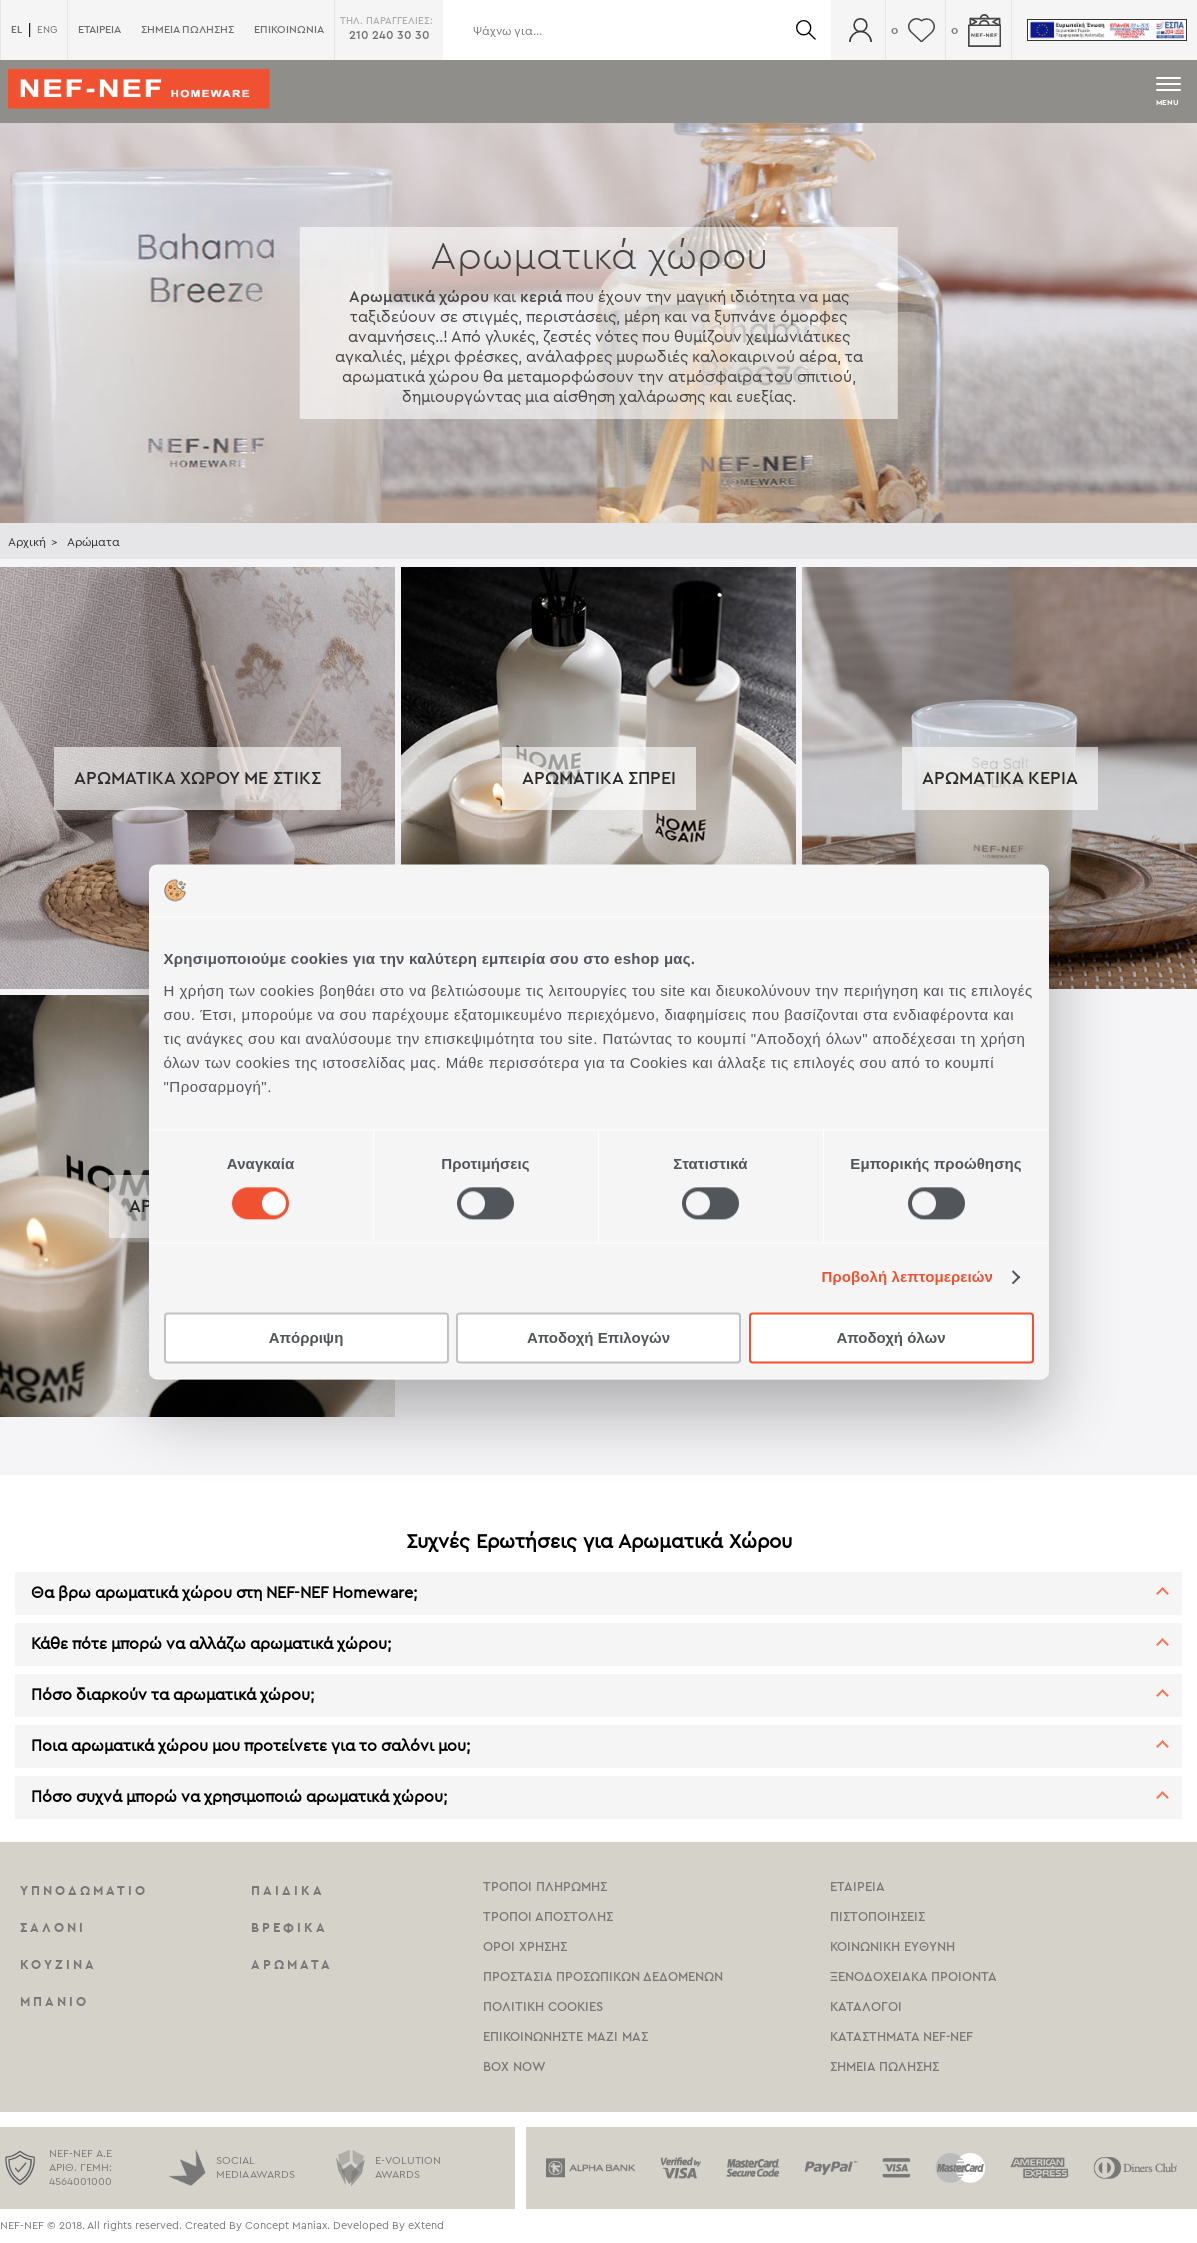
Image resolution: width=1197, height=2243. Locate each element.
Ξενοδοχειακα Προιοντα (913, 1976)
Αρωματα (292, 1964)
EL (16, 29)
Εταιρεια (857, 1886)
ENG (47, 30)
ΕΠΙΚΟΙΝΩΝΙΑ (289, 29)
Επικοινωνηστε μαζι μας (565, 2036)
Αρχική (27, 542)
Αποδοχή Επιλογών (598, 1337)
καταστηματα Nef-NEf (901, 2036)
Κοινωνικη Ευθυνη (892, 1946)
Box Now (514, 2066)
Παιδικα (288, 1890)
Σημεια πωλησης (884, 2066)
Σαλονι (53, 1927)
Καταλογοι (866, 2006)
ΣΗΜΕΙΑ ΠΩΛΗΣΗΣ (187, 29)
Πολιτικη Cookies (543, 2006)
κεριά (541, 297)
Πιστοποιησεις (877, 1916)
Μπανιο (54, 2001)
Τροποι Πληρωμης (545, 1886)
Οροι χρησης (525, 1946)
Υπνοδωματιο (84, 1890)
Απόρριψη (306, 1337)
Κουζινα (58, 1964)
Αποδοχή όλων (890, 1337)
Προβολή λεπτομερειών (908, 1277)
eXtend (426, 2225)
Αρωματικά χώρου (419, 297)
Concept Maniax (286, 2225)
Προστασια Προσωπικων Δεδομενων (603, 1976)
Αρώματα (93, 542)
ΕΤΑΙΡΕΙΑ (99, 29)
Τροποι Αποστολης (548, 1916)
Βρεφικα (289, 1927)
